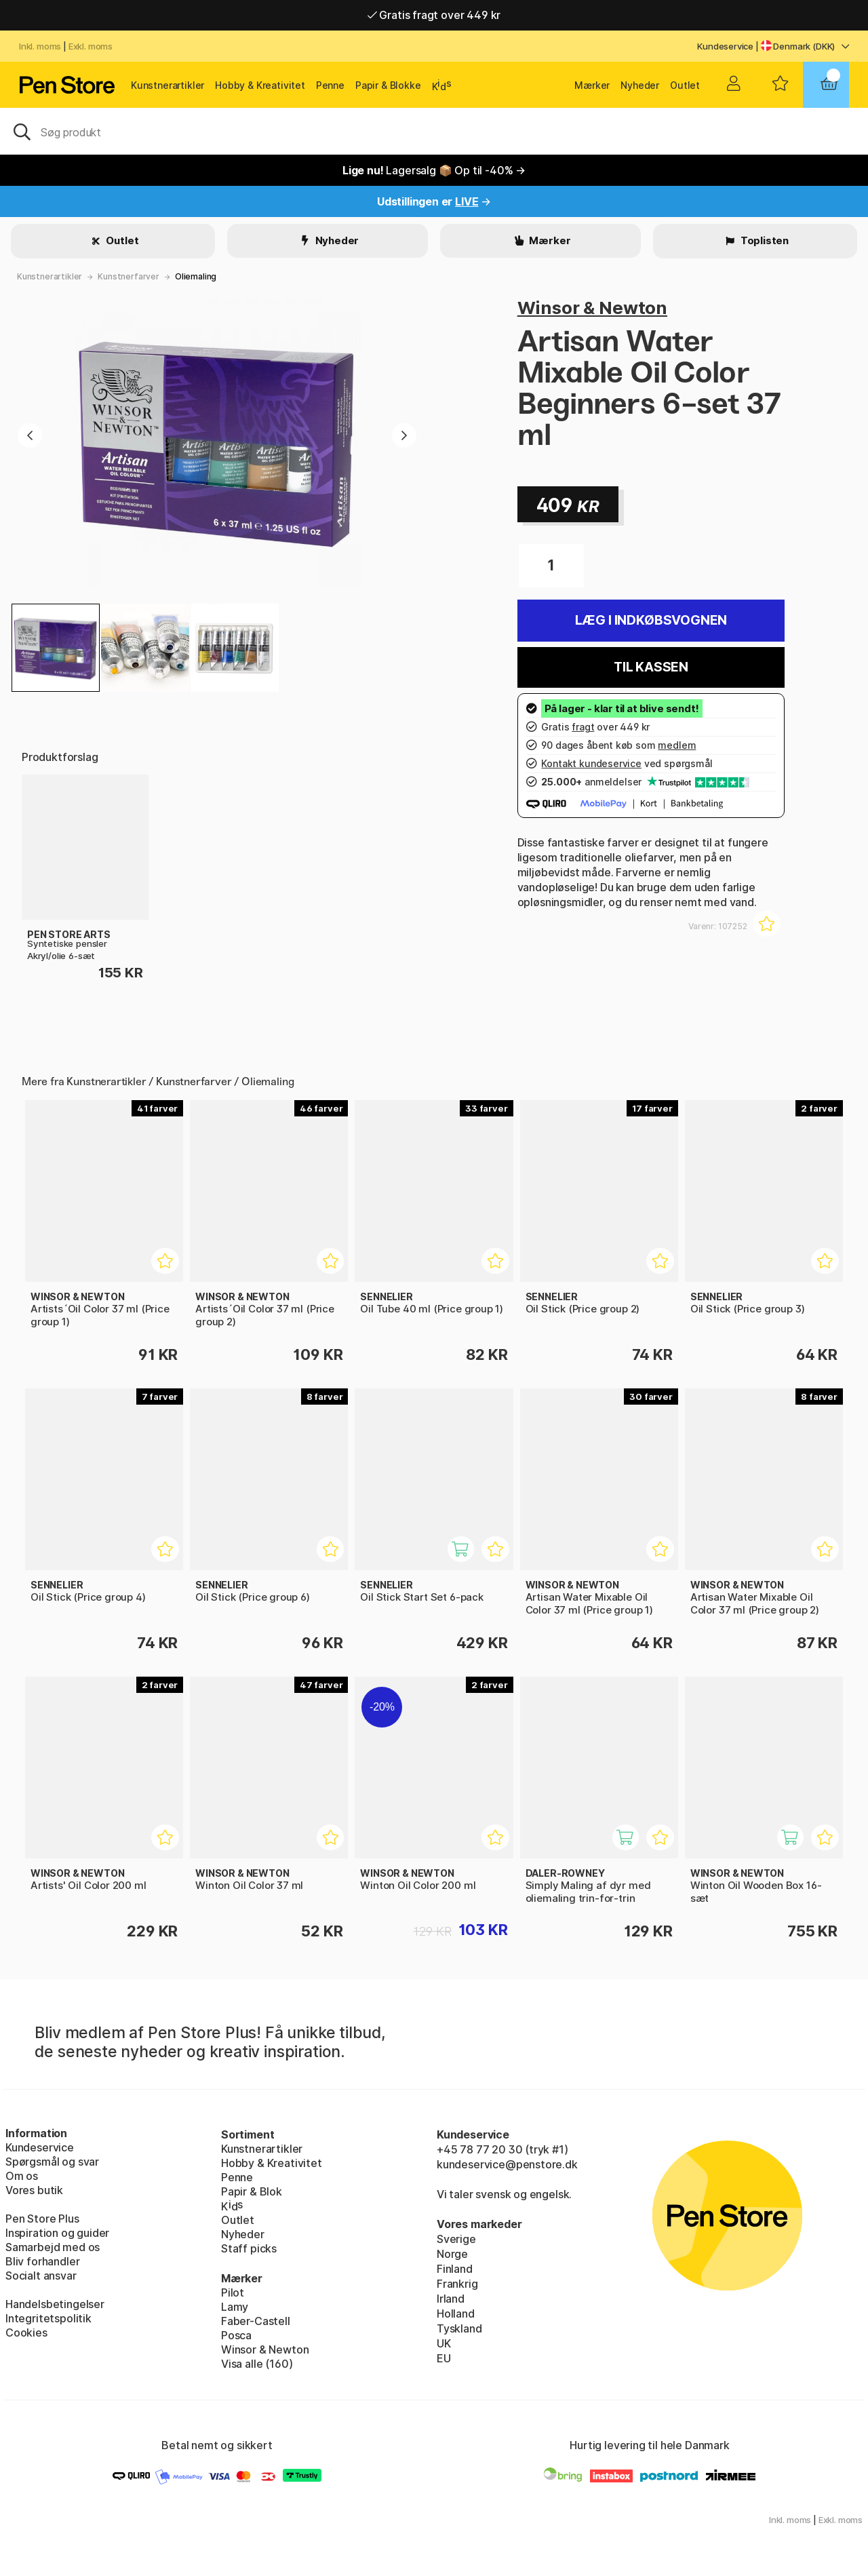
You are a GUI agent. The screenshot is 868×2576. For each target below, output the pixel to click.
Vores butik (34, 2190)
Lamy (234, 2307)
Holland (456, 2313)
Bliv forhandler (42, 2261)
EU (444, 2358)
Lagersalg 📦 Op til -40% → (434, 170)
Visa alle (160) (256, 2363)
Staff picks (249, 2248)
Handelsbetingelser (54, 2304)
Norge (452, 2254)
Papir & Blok (251, 2191)
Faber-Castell (255, 2321)
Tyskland (459, 2328)
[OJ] (434, 131)
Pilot (232, 2292)
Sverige (456, 2239)
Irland (451, 2298)
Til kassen (651, 667)
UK (444, 2343)
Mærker (592, 85)
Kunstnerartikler (167, 85)
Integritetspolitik (48, 2318)
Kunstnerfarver (128, 276)
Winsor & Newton (592, 307)
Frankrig (457, 2283)
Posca (236, 2335)
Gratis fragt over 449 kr (434, 15)
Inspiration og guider (57, 2233)
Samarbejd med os (52, 2247)
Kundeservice (725, 46)
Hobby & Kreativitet (260, 85)
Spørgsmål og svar (52, 2161)
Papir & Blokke (388, 85)
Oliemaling (195, 276)
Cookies (26, 2332)
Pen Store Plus (42, 2218)
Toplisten (763, 240)
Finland (455, 2269)
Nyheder (639, 85)
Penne (330, 85)
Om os (21, 2176)
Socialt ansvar (41, 2275)
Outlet (685, 85)
